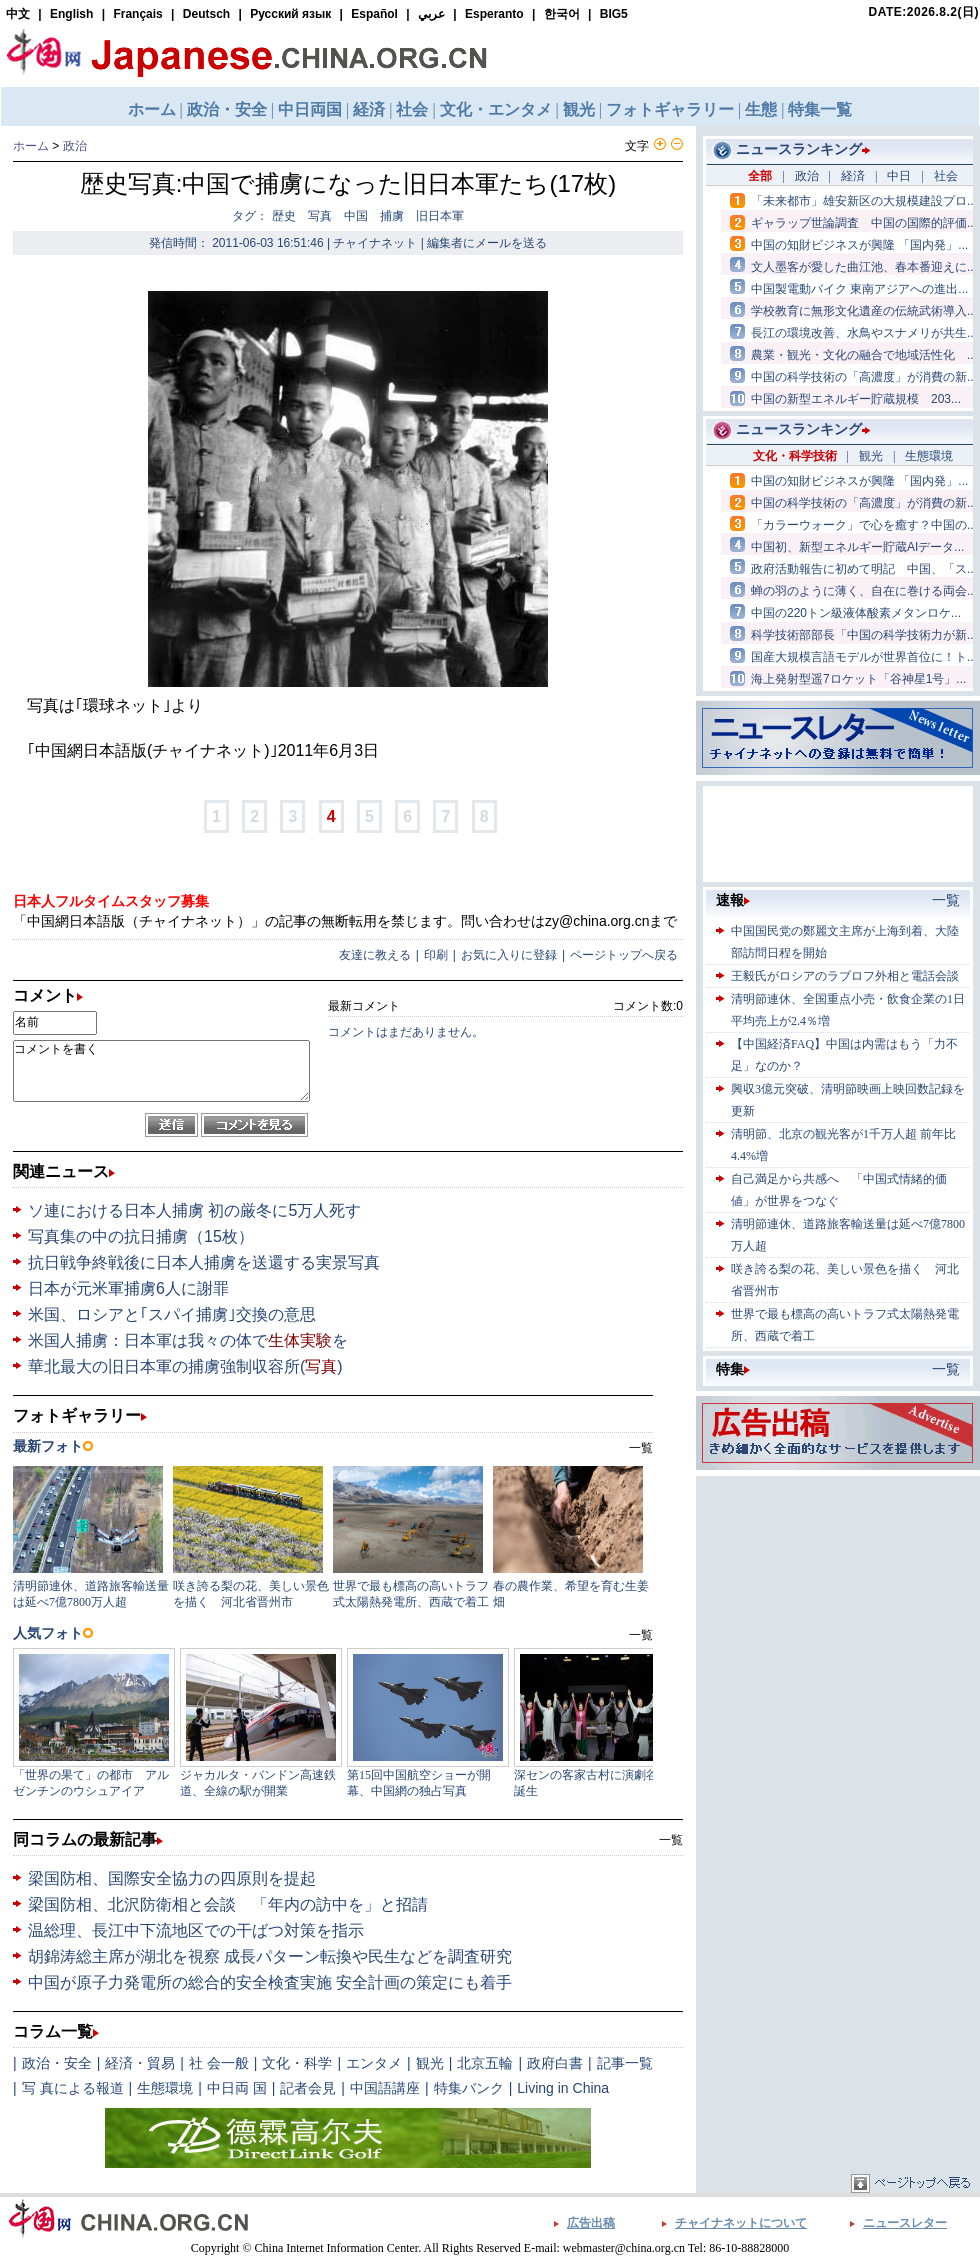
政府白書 (555, 2063)
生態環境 (165, 2088)
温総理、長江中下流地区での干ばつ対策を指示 (196, 1930)
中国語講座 (385, 2088)
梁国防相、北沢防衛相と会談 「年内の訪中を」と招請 (228, 1904)
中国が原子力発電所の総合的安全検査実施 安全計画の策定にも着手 (270, 1982)
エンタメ (374, 2063)
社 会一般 (219, 2063)
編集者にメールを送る (487, 243)
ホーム (31, 146)
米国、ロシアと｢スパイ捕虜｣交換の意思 (172, 1314)
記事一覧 (625, 2063)
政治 (75, 146)
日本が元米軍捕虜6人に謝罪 (128, 1288)
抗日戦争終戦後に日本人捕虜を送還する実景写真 (204, 1262)
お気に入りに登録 (509, 955)
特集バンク (469, 2088)
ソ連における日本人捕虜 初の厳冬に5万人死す (194, 1210)
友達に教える (375, 955)
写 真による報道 (73, 2088)
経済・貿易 (140, 2063)
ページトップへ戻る (624, 955)
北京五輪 (485, 2063)
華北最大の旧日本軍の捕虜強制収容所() (185, 1366)
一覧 (671, 1840)
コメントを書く (161, 1071)
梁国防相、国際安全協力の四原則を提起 (172, 1878)
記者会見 (308, 2088)
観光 (430, 2063)
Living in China (563, 2088)
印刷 (436, 955)
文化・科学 (297, 2063)
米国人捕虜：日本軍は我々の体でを (188, 1340)
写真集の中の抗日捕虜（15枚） (141, 1236)
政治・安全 (57, 2063)
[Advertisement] (838, 1606)
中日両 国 (237, 2088)
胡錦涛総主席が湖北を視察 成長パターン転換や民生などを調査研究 (270, 1956)
